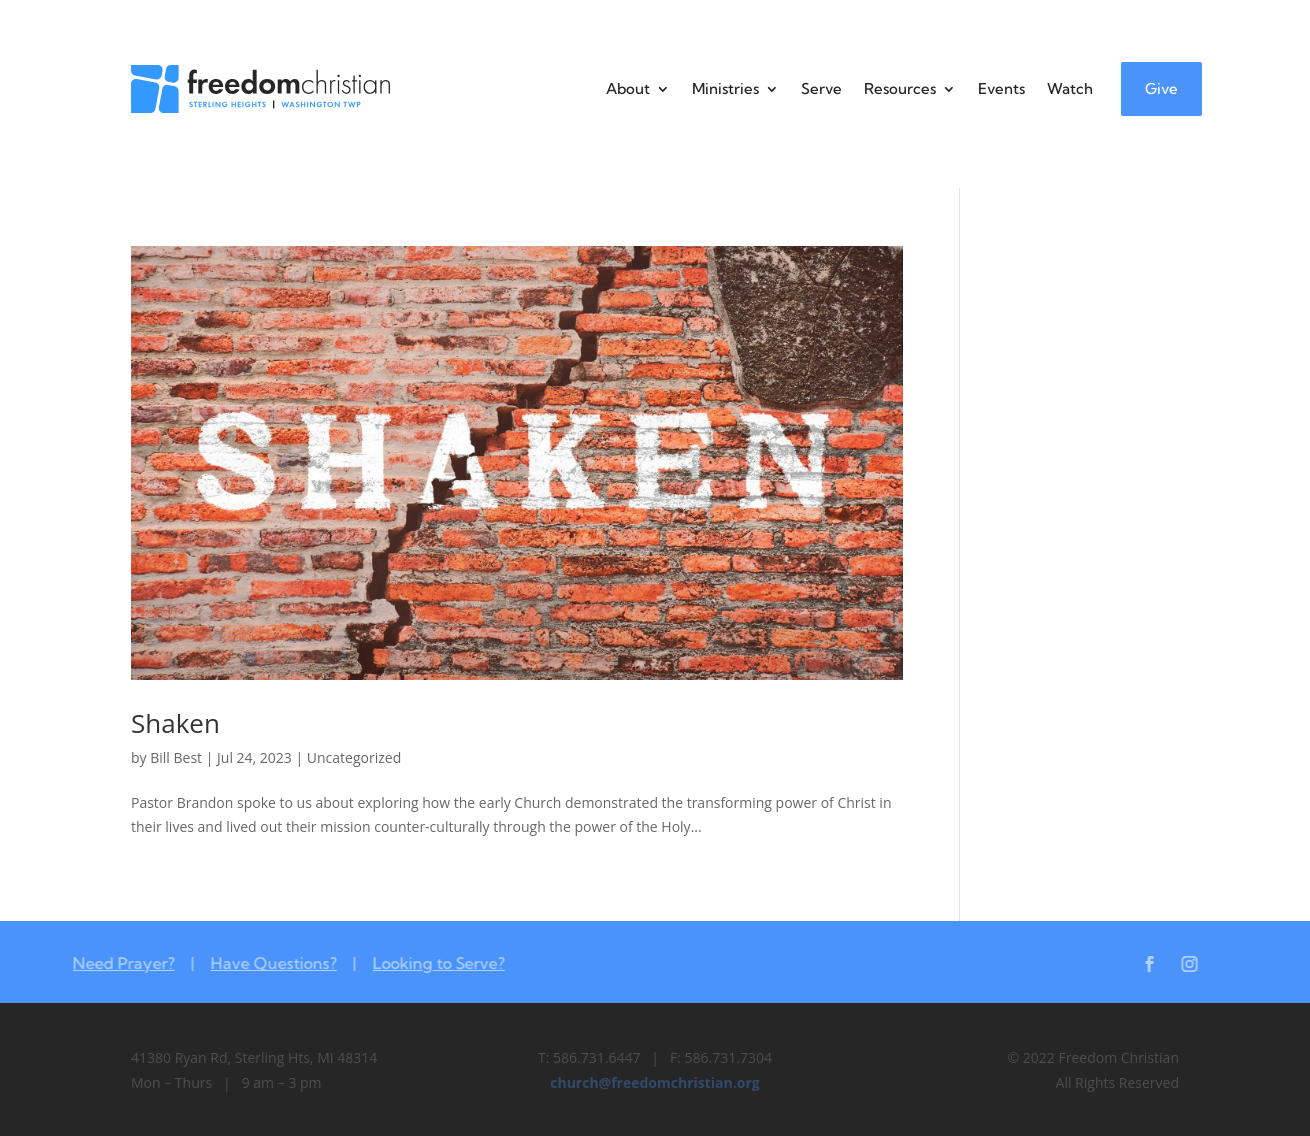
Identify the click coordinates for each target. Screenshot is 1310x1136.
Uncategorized (354, 757)
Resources (900, 88)
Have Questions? (260, 963)
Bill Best (176, 757)
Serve (821, 88)
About (628, 88)
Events (1001, 88)
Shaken (175, 723)
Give (1161, 88)
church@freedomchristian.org (654, 1082)
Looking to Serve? (425, 963)
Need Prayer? (110, 963)
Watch (1070, 88)
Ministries (725, 88)
